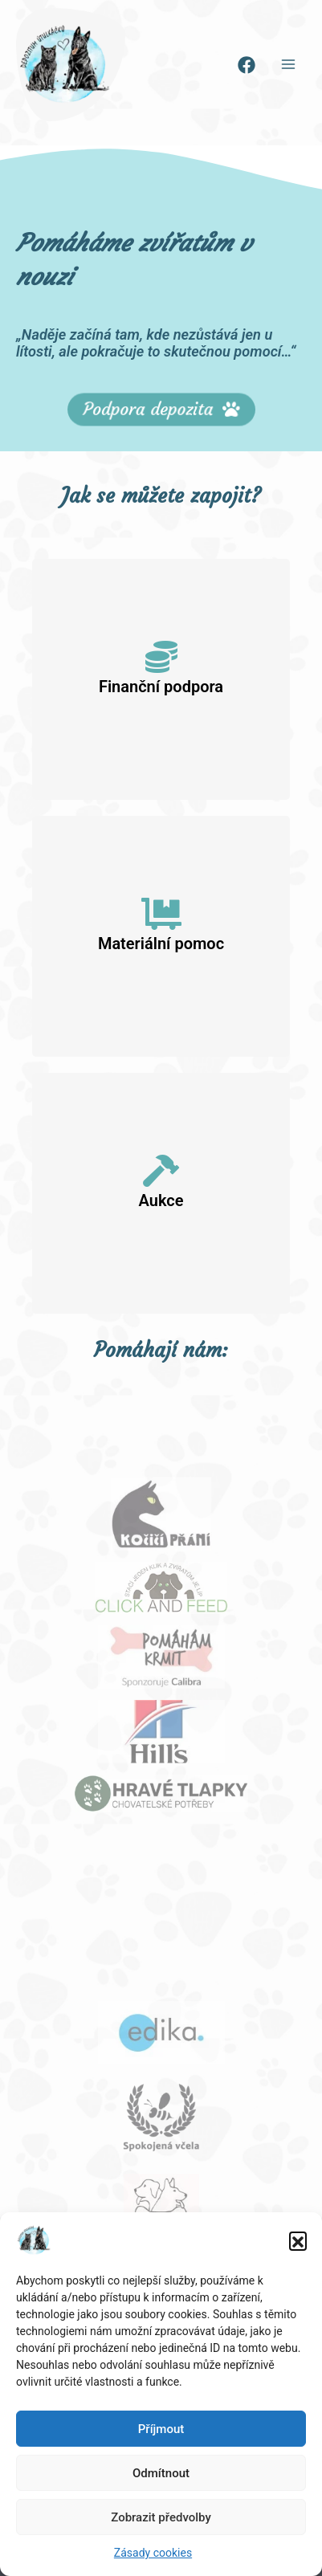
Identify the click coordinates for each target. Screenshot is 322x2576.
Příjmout (161, 2429)
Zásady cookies (153, 2552)
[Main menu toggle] (288, 64)
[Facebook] (246, 65)
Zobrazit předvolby (161, 2517)
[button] (298, 2240)
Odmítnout (161, 2473)
